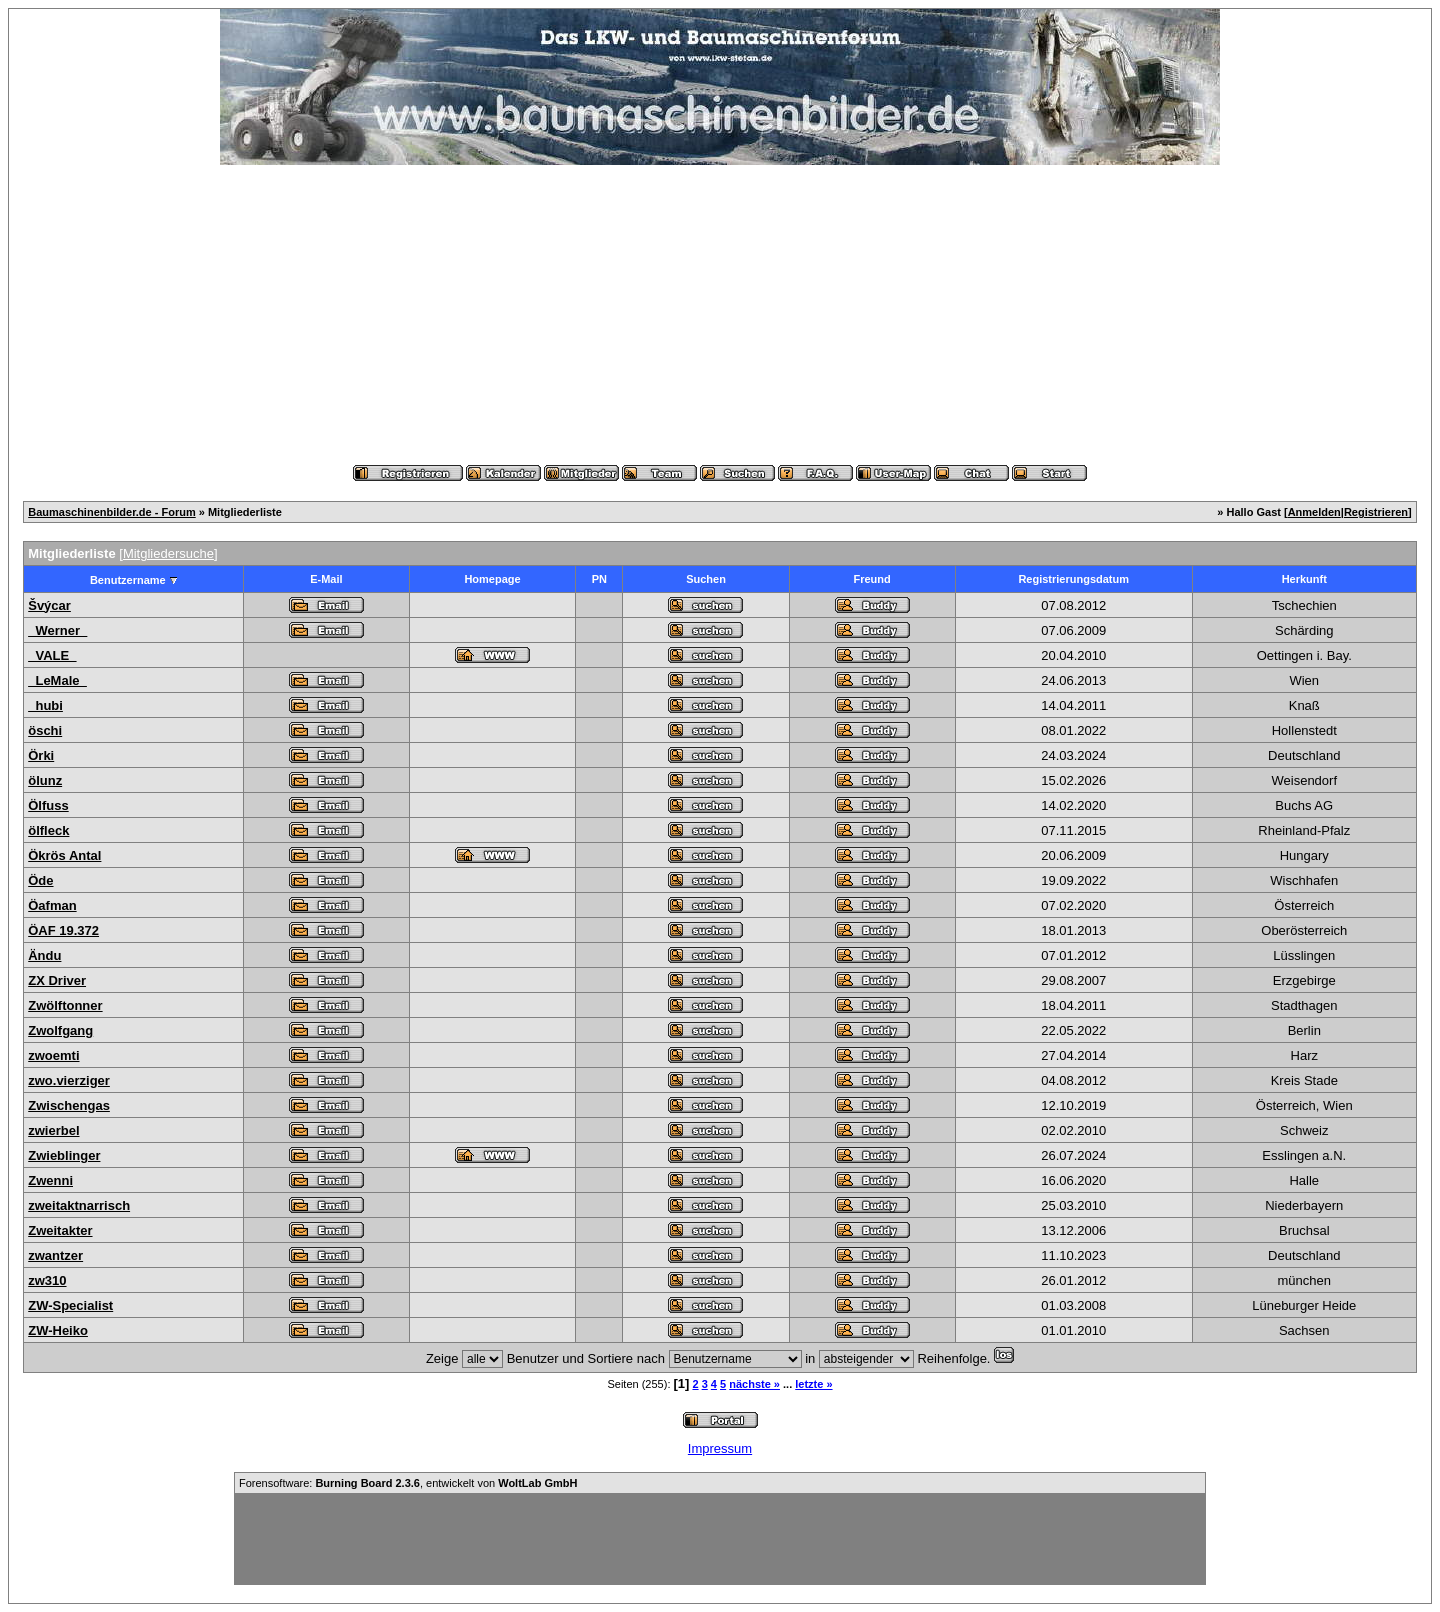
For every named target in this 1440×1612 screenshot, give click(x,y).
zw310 (47, 1280)
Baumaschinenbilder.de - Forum (111, 512)
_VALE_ (52, 655)
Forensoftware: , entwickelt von (408, 1483)
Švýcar (49, 605)
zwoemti (53, 1055)
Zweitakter (60, 1230)
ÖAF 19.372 (63, 930)
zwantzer (55, 1255)
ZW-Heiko (58, 1330)
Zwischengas (69, 1105)
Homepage (492, 579)
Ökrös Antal (64, 855)
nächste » (754, 1384)
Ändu (44, 955)
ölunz (45, 780)
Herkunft (1304, 579)
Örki (41, 755)
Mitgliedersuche (168, 553)
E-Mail (326, 579)
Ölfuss (48, 805)
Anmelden (1314, 512)
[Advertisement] (720, 315)
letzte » (813, 1384)
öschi (45, 730)
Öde (40, 880)
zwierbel (53, 1130)
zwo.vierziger (69, 1080)
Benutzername (128, 580)
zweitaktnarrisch (79, 1205)
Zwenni (50, 1180)
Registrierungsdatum (1073, 579)
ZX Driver (57, 980)
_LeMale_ (57, 680)
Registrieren (1376, 512)
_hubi (45, 705)
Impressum (720, 1448)
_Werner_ (57, 630)
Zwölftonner (65, 1005)
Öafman (52, 905)
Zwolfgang (60, 1030)
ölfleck (48, 830)
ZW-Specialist (70, 1305)
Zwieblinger (64, 1155)
